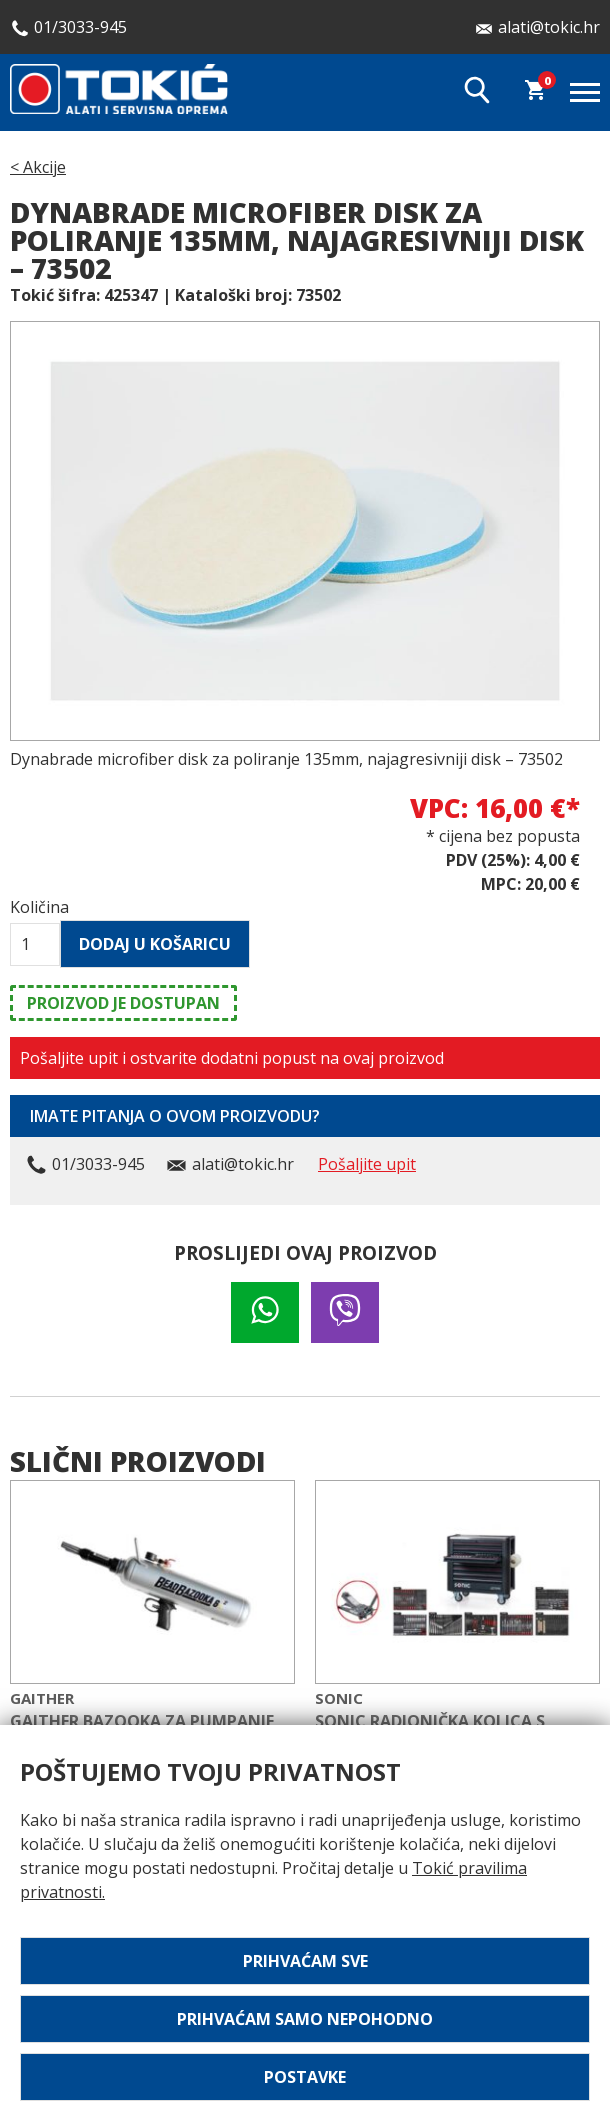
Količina (35, 907)
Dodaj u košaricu (155, 944)
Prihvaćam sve (305, 1961)
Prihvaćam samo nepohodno (305, 2019)
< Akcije (38, 167)
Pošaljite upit (367, 1164)
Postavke (305, 2077)
